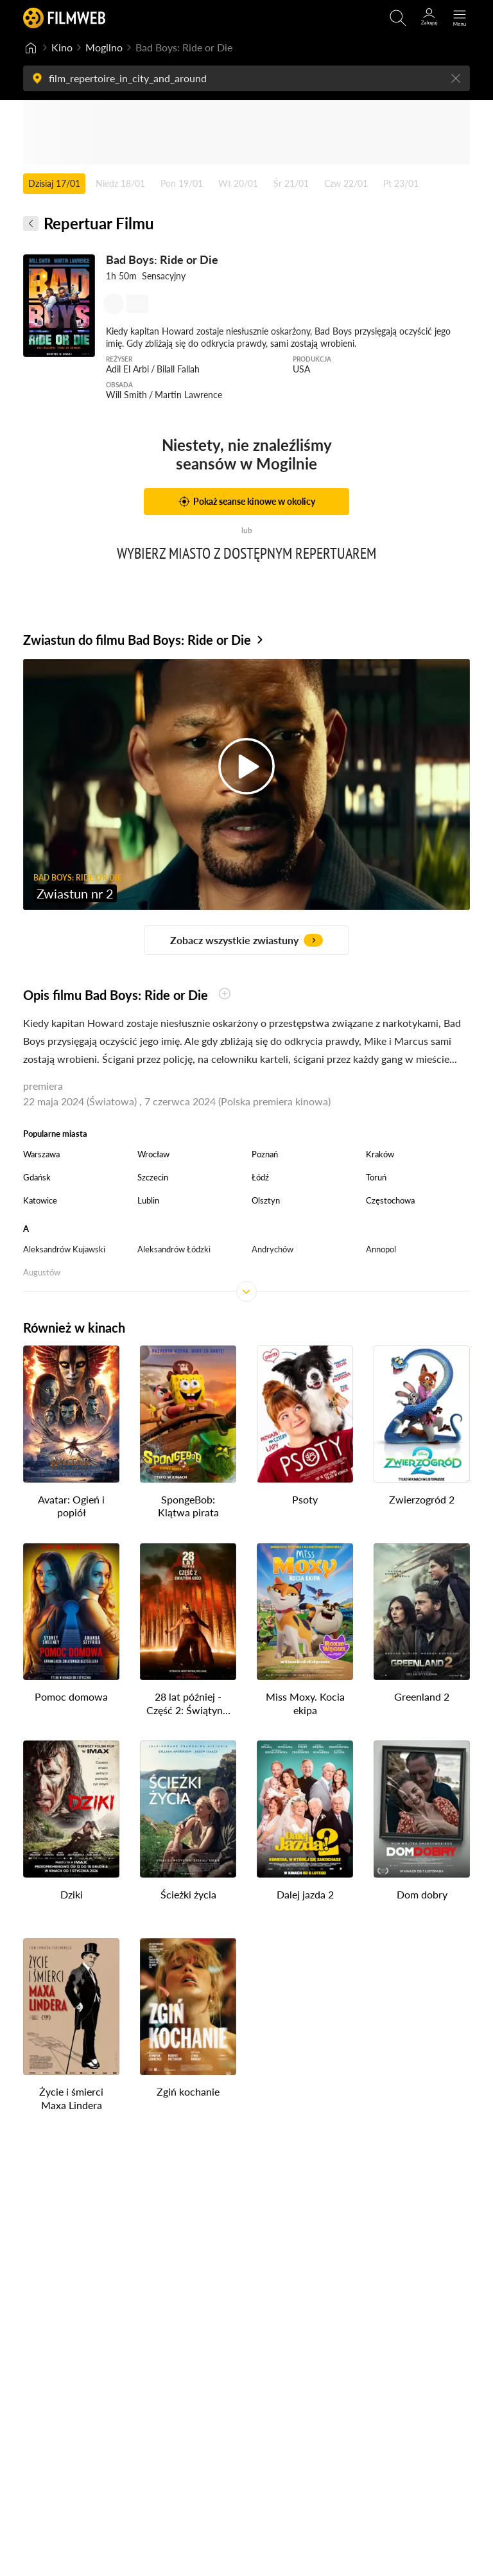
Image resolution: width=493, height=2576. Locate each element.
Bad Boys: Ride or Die (162, 259)
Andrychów (272, 1249)
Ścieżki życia (188, 1894)
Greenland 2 (421, 1696)
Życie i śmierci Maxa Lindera (71, 2098)
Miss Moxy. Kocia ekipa (305, 1703)
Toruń (376, 1177)
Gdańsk (37, 1177)
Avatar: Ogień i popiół (71, 1506)
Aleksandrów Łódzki (174, 1249)
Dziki (71, 1894)
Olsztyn (266, 1200)
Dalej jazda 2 (305, 1894)
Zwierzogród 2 (421, 1499)
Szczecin (152, 1177)
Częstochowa (390, 1200)
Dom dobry (422, 1894)
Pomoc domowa (71, 1696)
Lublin (148, 1200)
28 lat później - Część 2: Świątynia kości (188, 1703)
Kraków (380, 1154)
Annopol (381, 1249)
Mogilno (104, 47)
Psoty (305, 1499)
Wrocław (153, 1154)
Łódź (260, 1177)
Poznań (265, 1154)
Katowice (40, 1200)
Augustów (41, 1272)
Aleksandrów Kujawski (64, 1249)
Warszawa (41, 1154)
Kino (62, 47)
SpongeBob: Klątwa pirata (188, 1506)
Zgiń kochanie (188, 2091)
